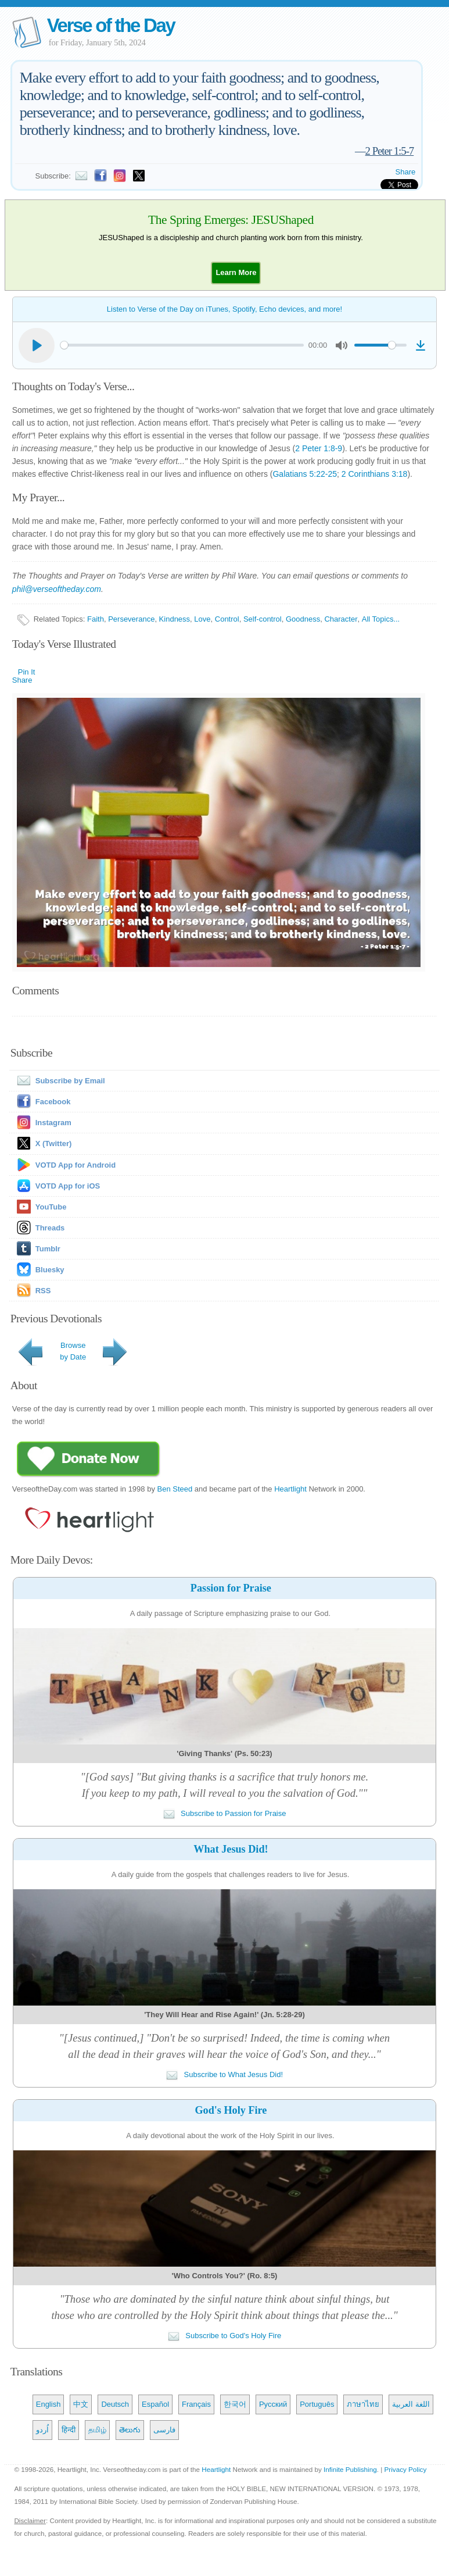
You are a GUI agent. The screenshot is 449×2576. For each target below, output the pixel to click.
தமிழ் (97, 2429)
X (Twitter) (53, 1143)
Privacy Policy (406, 2469)
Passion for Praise (231, 1588)
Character (340, 619)
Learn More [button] (235, 272)
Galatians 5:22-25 (304, 474)
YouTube (51, 1207)
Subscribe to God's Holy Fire (225, 2335)
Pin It (26, 672)
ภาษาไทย (363, 2404)
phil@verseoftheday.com (56, 589)
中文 (80, 2404)
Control (227, 619)
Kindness (174, 619)
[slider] (182, 345)
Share (406, 171)
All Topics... (381, 619)
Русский (273, 2404)
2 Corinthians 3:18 (375, 474)
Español (155, 2404)
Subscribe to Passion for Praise (224, 1813)
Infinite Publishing (350, 2469)
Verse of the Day (111, 25)
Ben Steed (175, 1489)
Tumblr (47, 1248)
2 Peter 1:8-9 (318, 448)
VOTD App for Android (75, 1165)
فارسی (164, 2429)
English (48, 2404)
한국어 (235, 2404)
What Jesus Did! (230, 1849)
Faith (95, 619)
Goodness (303, 619)
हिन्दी (69, 2429)
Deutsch (115, 2404)
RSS (43, 1290)
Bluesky (49, 1269)
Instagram (53, 1122)
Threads (50, 1227)
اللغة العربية (411, 2404)
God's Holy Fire (231, 2110)
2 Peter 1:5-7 (389, 151)
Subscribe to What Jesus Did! (224, 2074)
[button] (236, 272)
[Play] (37, 345)
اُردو (42, 2429)
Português (317, 2404)
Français (196, 2404)
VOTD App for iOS (67, 1186)
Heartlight (290, 1489)
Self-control (262, 619)
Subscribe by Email (58, 1080)
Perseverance (131, 619)
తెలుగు (130, 2429)
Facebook (53, 1101)
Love (202, 619)
